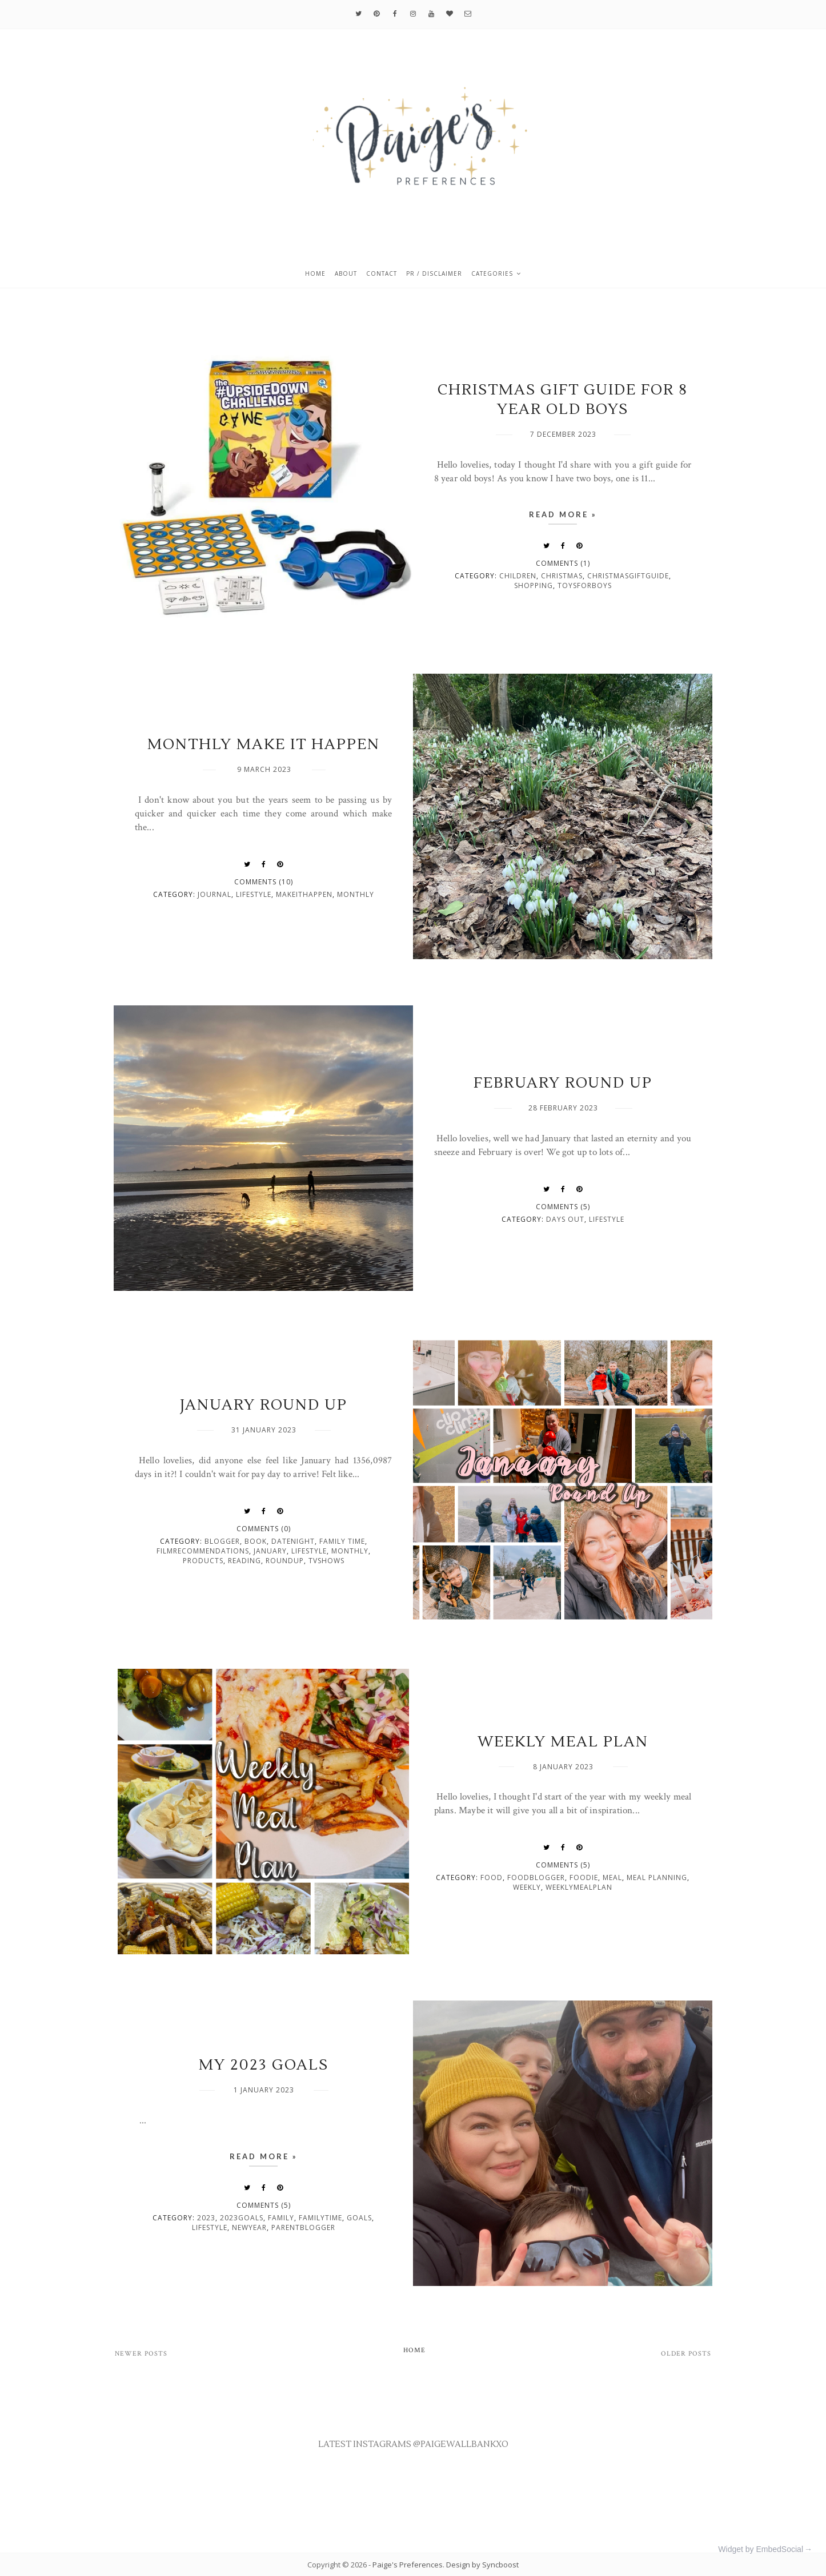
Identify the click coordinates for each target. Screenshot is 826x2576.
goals (359, 2218)
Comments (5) (563, 1206)
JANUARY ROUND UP (263, 1405)
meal (612, 1877)
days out (565, 1219)
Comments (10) (263, 882)
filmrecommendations (203, 1551)
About (346, 273)
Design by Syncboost (482, 2564)
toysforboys (585, 585)
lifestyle (253, 894)
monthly (355, 894)
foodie (584, 1877)
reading (244, 1560)
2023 (206, 2218)
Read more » (563, 514)
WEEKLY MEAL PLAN (563, 1742)
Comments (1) (563, 563)
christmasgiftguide (628, 576)
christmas (562, 576)
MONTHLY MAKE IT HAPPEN (263, 744)
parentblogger (303, 2227)
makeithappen (304, 894)
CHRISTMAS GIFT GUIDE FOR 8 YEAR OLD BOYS (563, 399)
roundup (285, 1560)
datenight (293, 1541)
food (491, 1877)
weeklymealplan (579, 1887)
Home (315, 273)
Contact (381, 273)
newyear (249, 2227)
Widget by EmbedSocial (760, 2549)
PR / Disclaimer (434, 273)
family (281, 2218)
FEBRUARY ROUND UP (563, 1083)
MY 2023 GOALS (263, 2065)
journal (214, 894)
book (255, 1541)
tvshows (326, 1560)
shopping (533, 585)
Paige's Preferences (407, 2564)
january (270, 1551)
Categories (492, 273)
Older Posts (686, 2353)
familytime (320, 2218)
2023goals (241, 2218)
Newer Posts (141, 2353)
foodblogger (536, 1877)
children (517, 576)
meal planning (657, 1877)
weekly (527, 1887)
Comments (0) (263, 1528)
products (203, 1560)
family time (342, 1541)
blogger (222, 1541)
